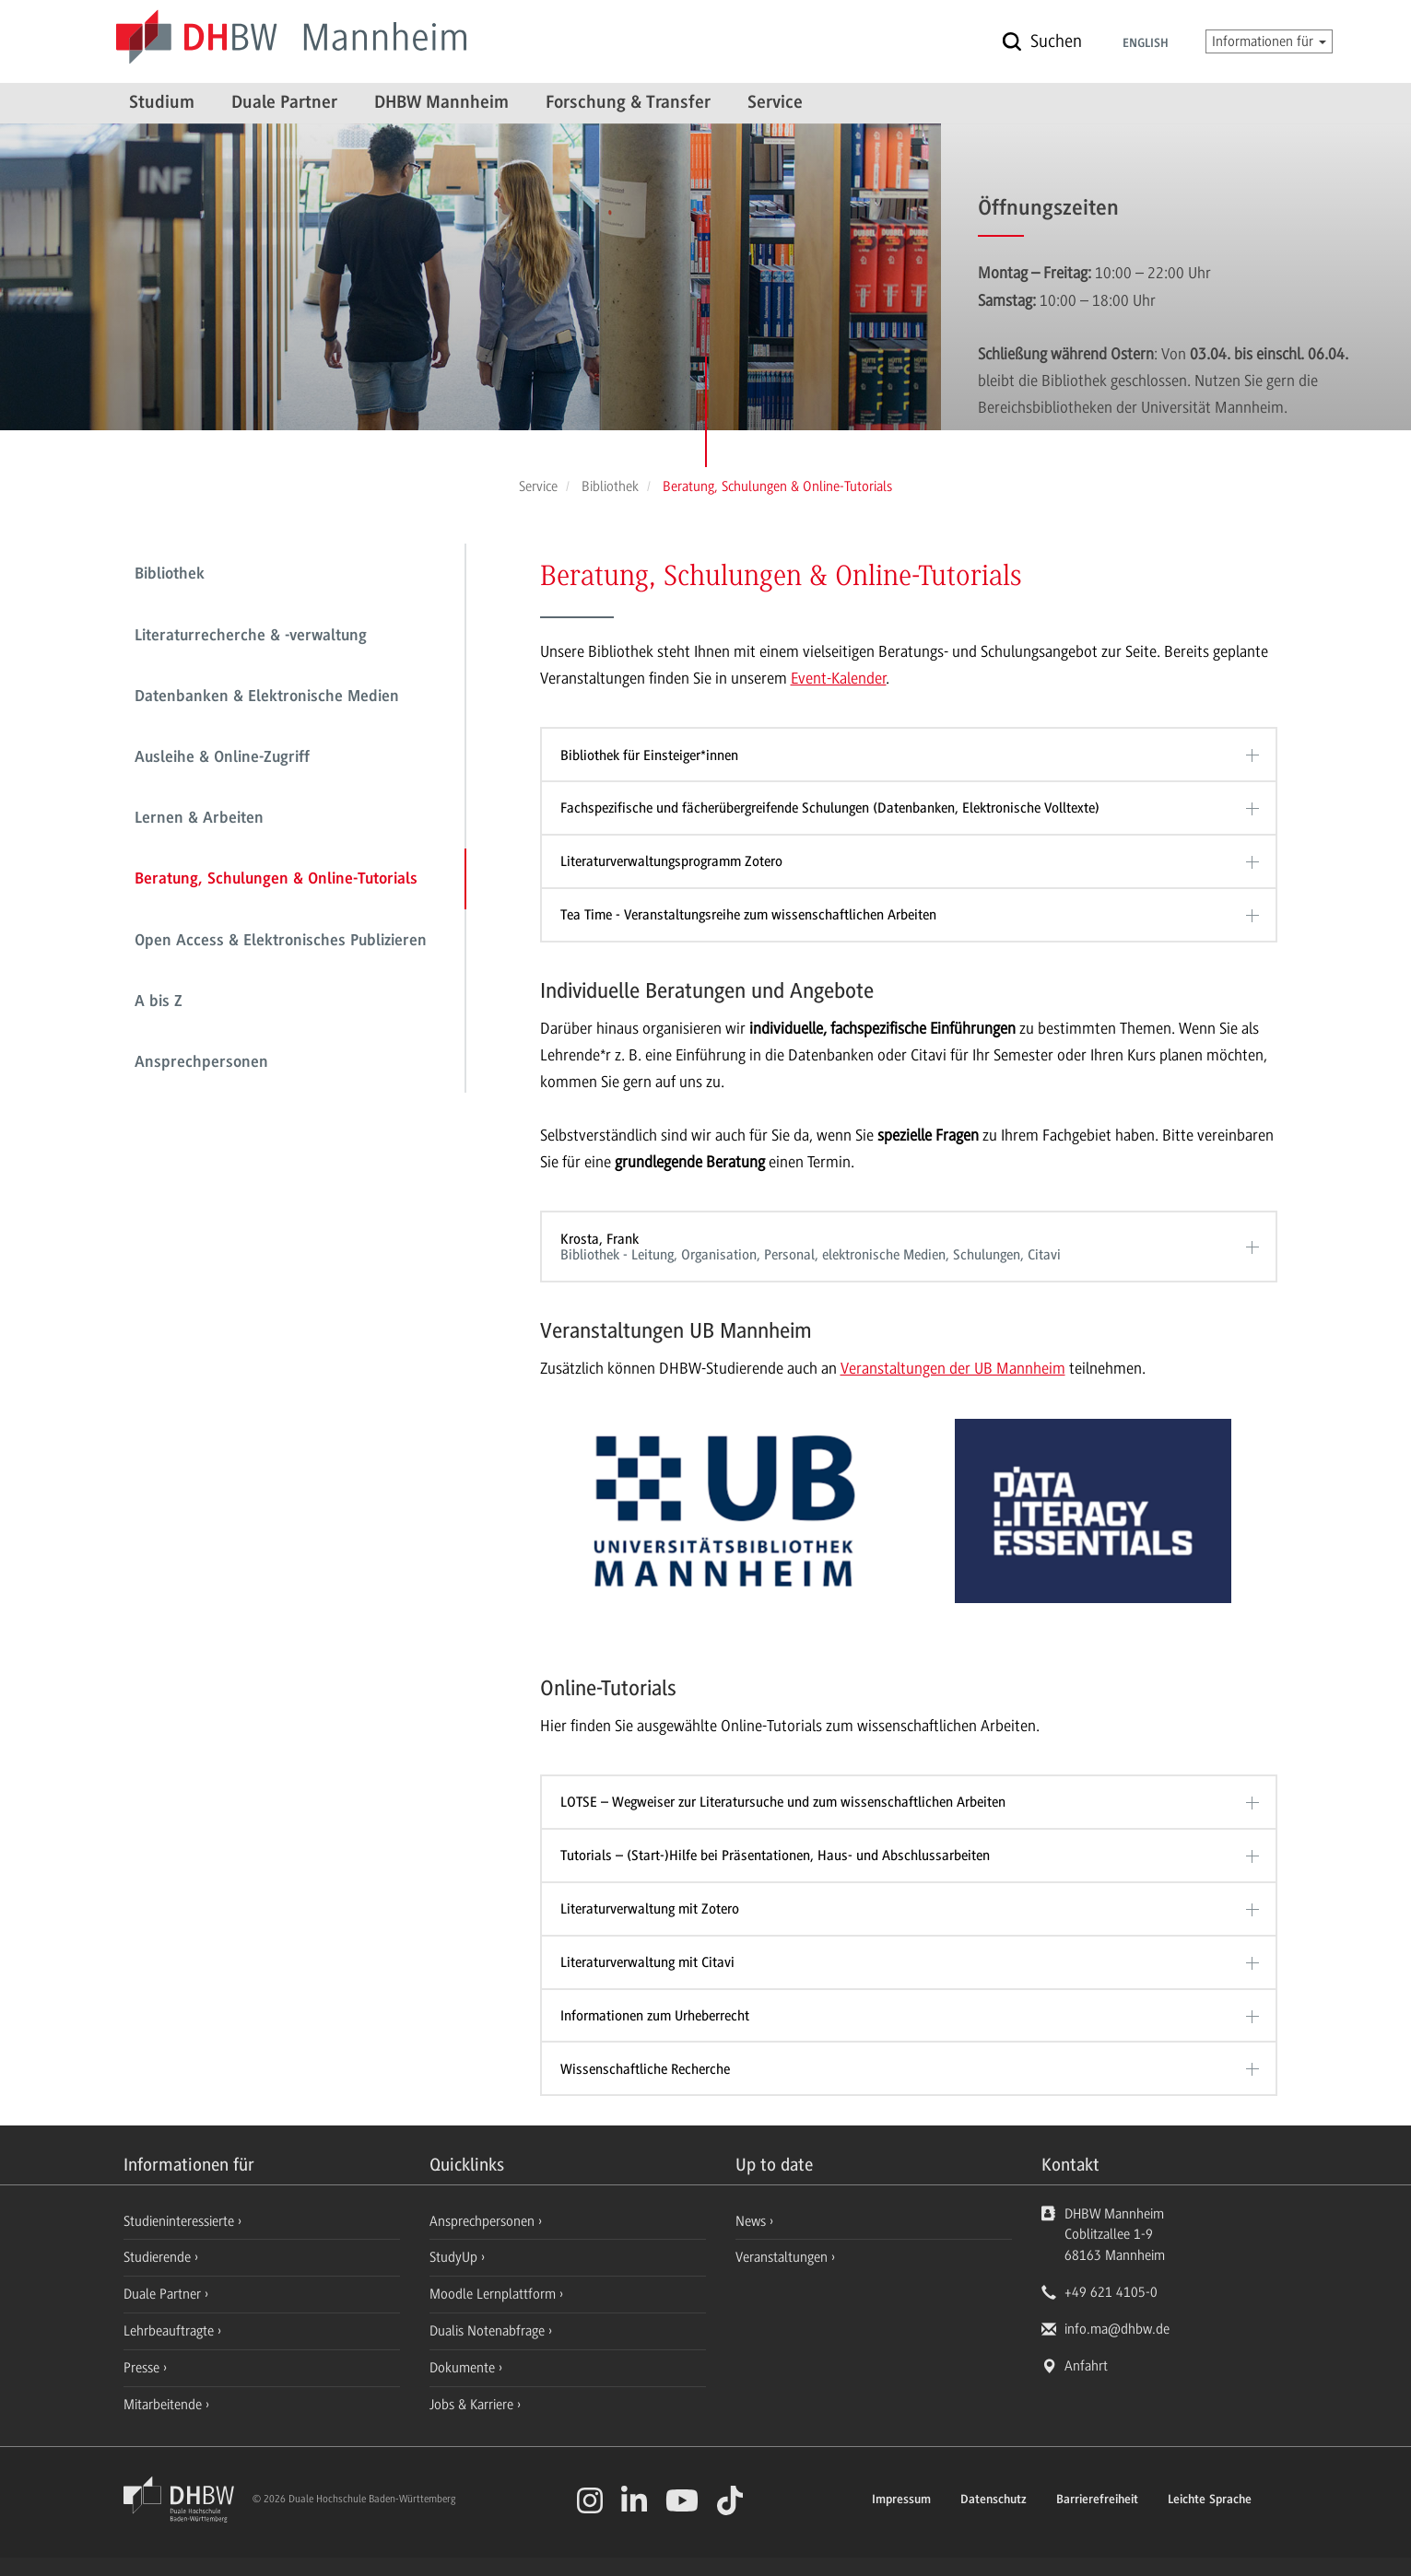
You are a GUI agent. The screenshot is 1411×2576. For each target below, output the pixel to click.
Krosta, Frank (902, 1248)
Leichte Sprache (1210, 2500)
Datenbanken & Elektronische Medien (267, 697)
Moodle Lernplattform (494, 2294)
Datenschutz (993, 2500)
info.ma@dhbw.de (1117, 2329)
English (1146, 44)
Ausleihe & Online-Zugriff (222, 758)
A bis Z (158, 1002)
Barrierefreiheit (1097, 2500)
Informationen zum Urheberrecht (654, 2016)
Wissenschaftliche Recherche (645, 2069)
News (750, 2221)
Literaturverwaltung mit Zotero (649, 1909)
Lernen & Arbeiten (199, 819)
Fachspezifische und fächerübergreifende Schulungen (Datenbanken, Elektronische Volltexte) (829, 808)
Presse (143, 2367)
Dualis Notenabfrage (488, 2331)
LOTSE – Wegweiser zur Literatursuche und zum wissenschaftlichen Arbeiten (782, 1802)
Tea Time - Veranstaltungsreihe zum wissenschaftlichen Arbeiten (748, 915)
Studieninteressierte (180, 2221)
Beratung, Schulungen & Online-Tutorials (276, 880)
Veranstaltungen (781, 2257)
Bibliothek (170, 575)
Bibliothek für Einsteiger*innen (649, 755)
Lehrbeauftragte (170, 2331)
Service (775, 103)
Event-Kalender (839, 678)
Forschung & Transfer (628, 103)
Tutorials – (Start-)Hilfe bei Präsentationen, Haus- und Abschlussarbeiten (775, 1855)
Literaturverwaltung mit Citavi (647, 1962)
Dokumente (464, 2367)
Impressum (901, 2500)
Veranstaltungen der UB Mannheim (953, 1368)
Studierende (158, 2257)
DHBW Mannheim (441, 103)
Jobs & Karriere (473, 2404)
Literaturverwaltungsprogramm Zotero (671, 861)
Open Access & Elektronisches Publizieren (281, 941)
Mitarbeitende (164, 2404)
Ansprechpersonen (201, 1063)
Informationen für (1269, 41)
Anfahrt (1086, 2366)
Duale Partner (284, 103)
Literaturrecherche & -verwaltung (251, 636)
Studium (161, 103)
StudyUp (455, 2257)
